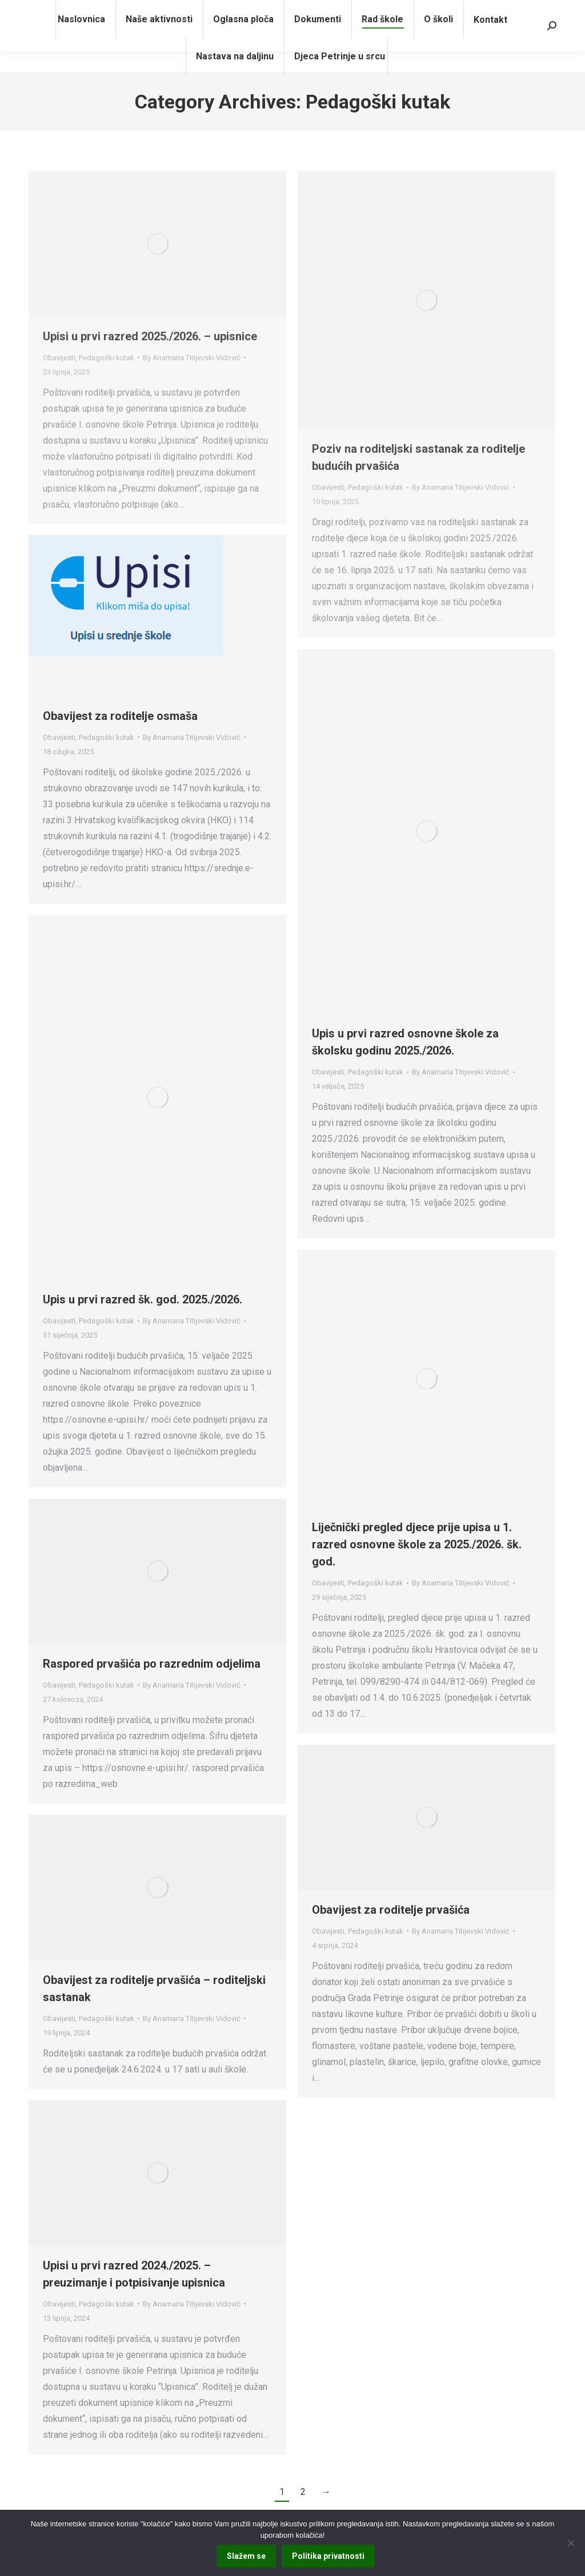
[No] (570, 2543)
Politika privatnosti (328, 2556)
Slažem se (246, 2556)
